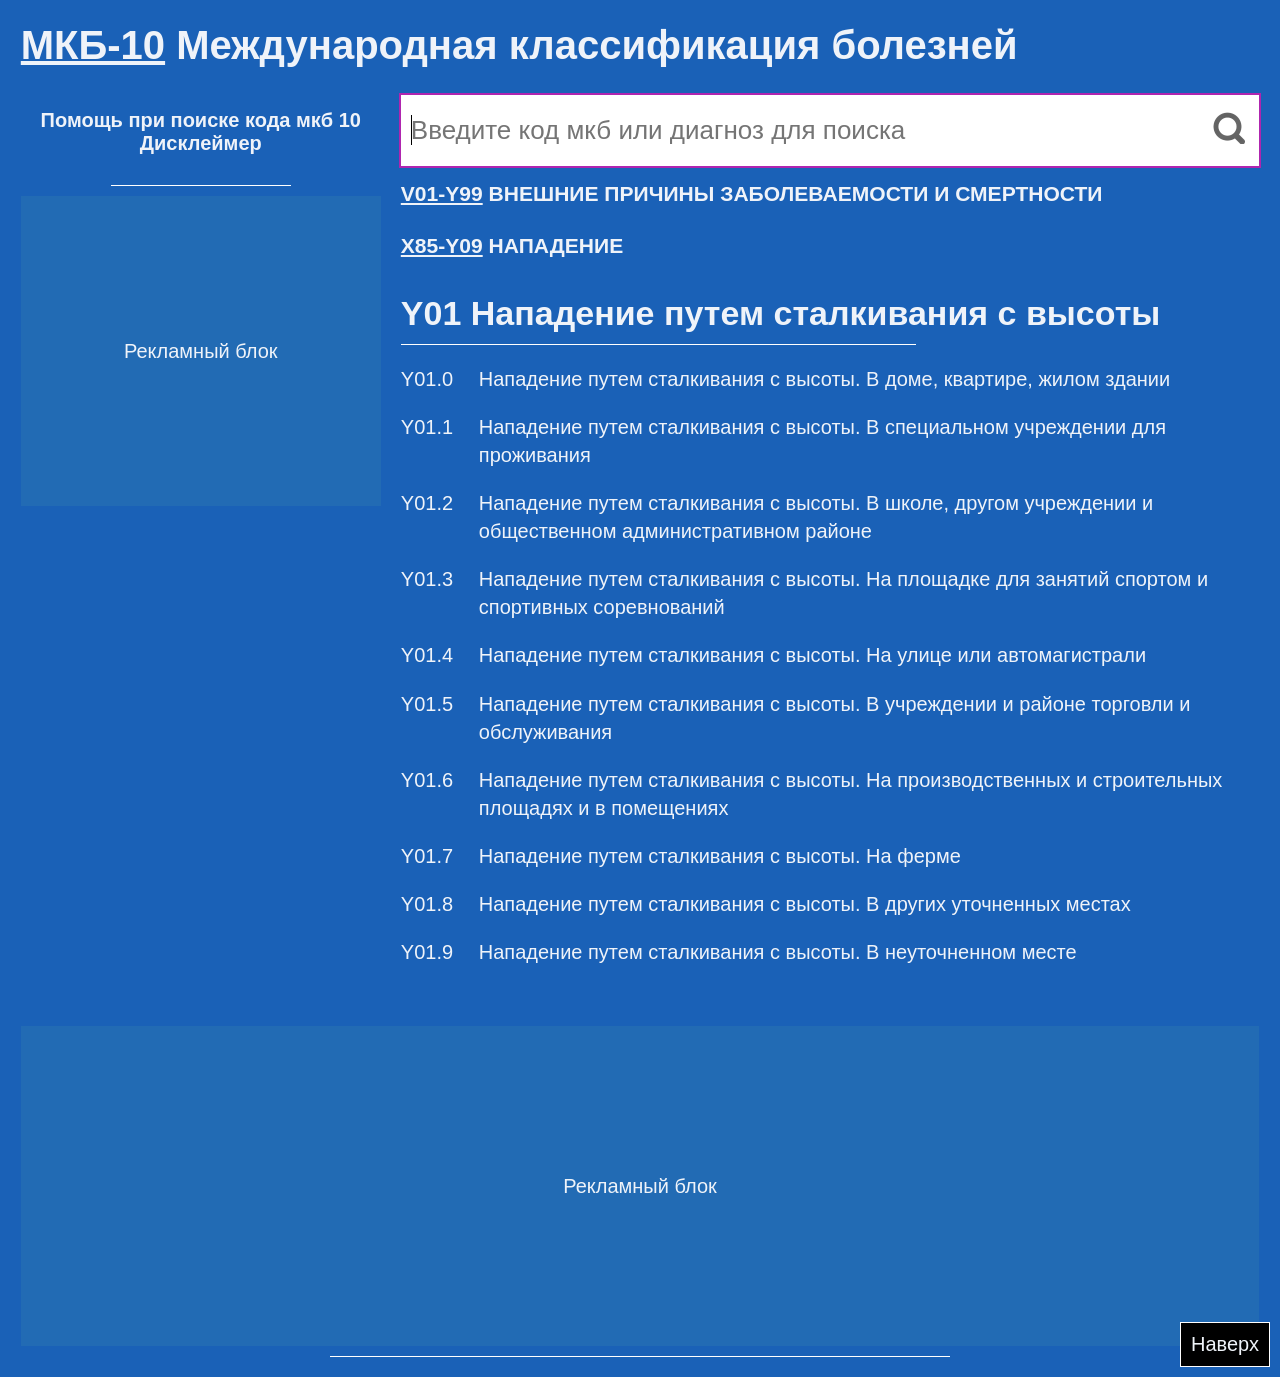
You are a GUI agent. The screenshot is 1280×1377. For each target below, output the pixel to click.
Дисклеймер (201, 143)
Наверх (1225, 1344)
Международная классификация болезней (519, 45)
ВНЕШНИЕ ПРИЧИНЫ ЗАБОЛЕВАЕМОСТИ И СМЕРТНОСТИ (752, 193)
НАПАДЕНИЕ (512, 245)
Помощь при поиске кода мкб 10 (201, 120)
